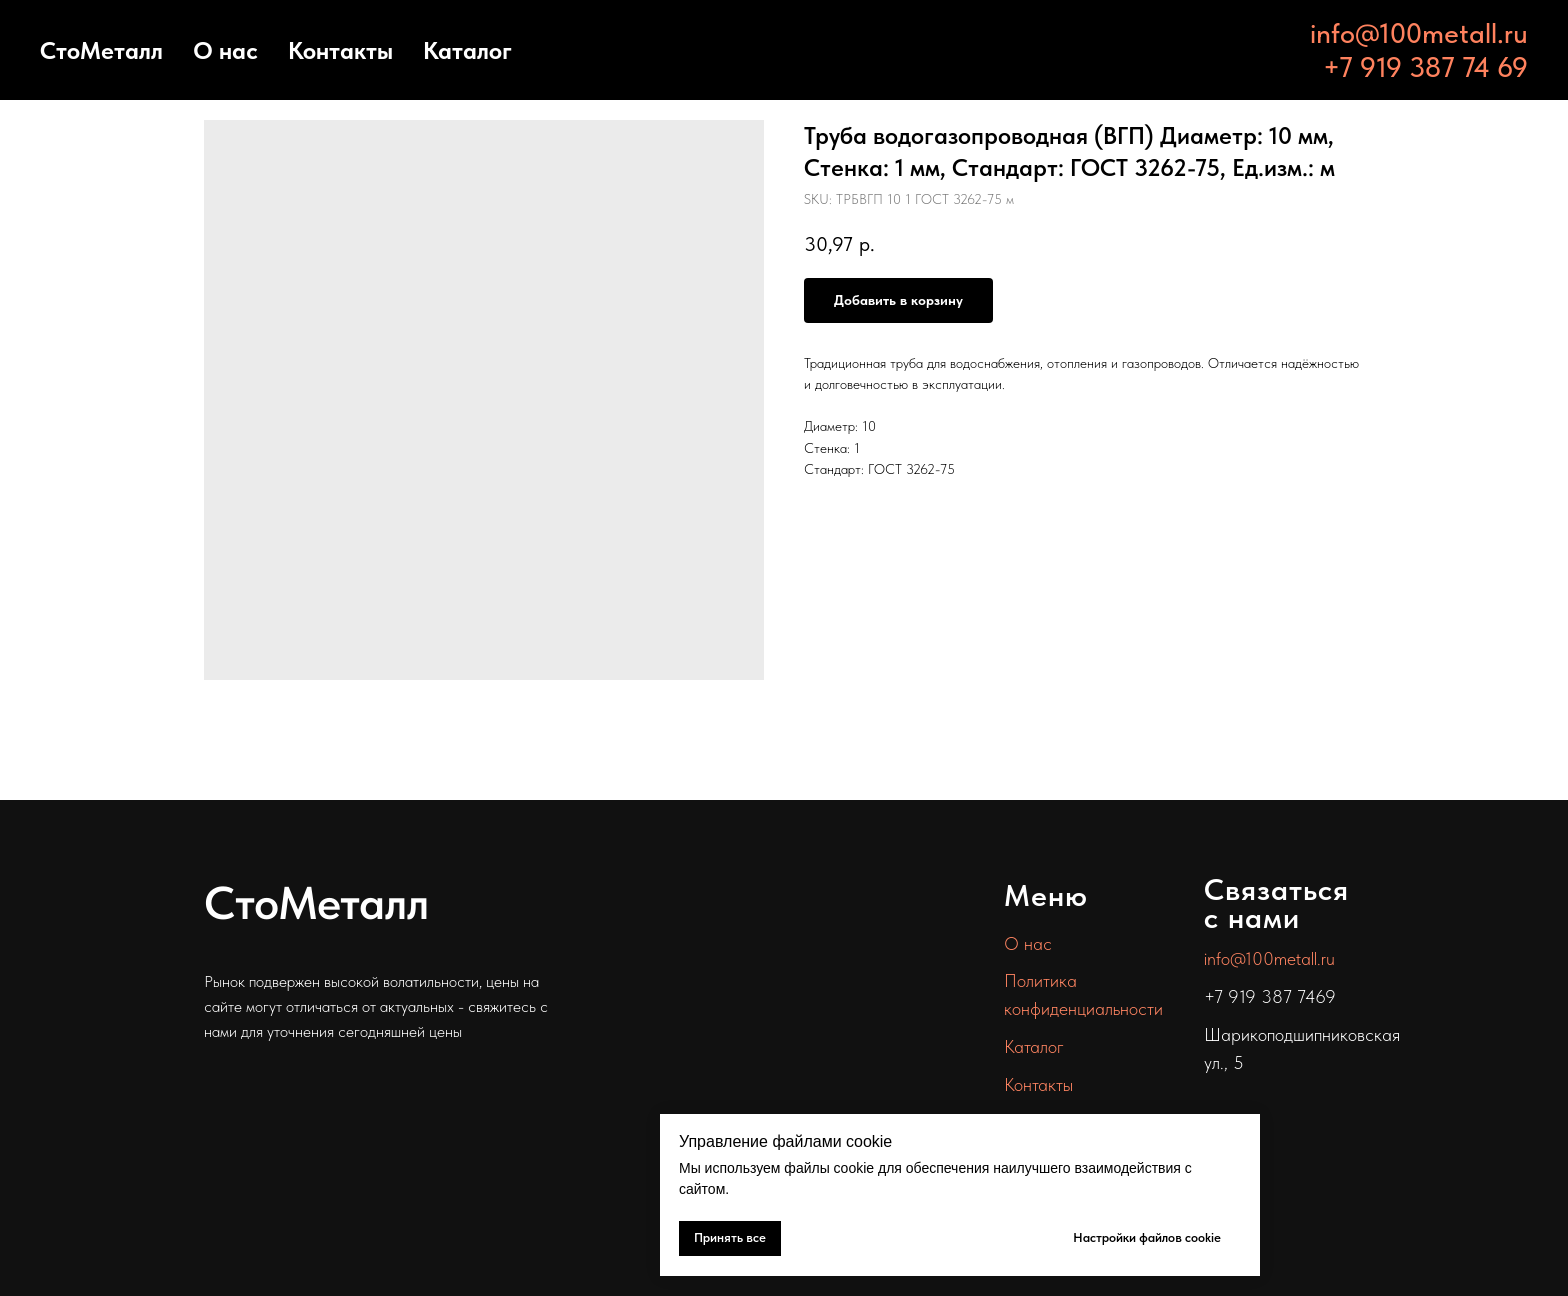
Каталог (467, 50)
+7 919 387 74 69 (1425, 67)
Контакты (340, 50)
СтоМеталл (101, 50)
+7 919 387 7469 (1270, 996)
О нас (225, 50)
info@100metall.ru (1419, 33)
